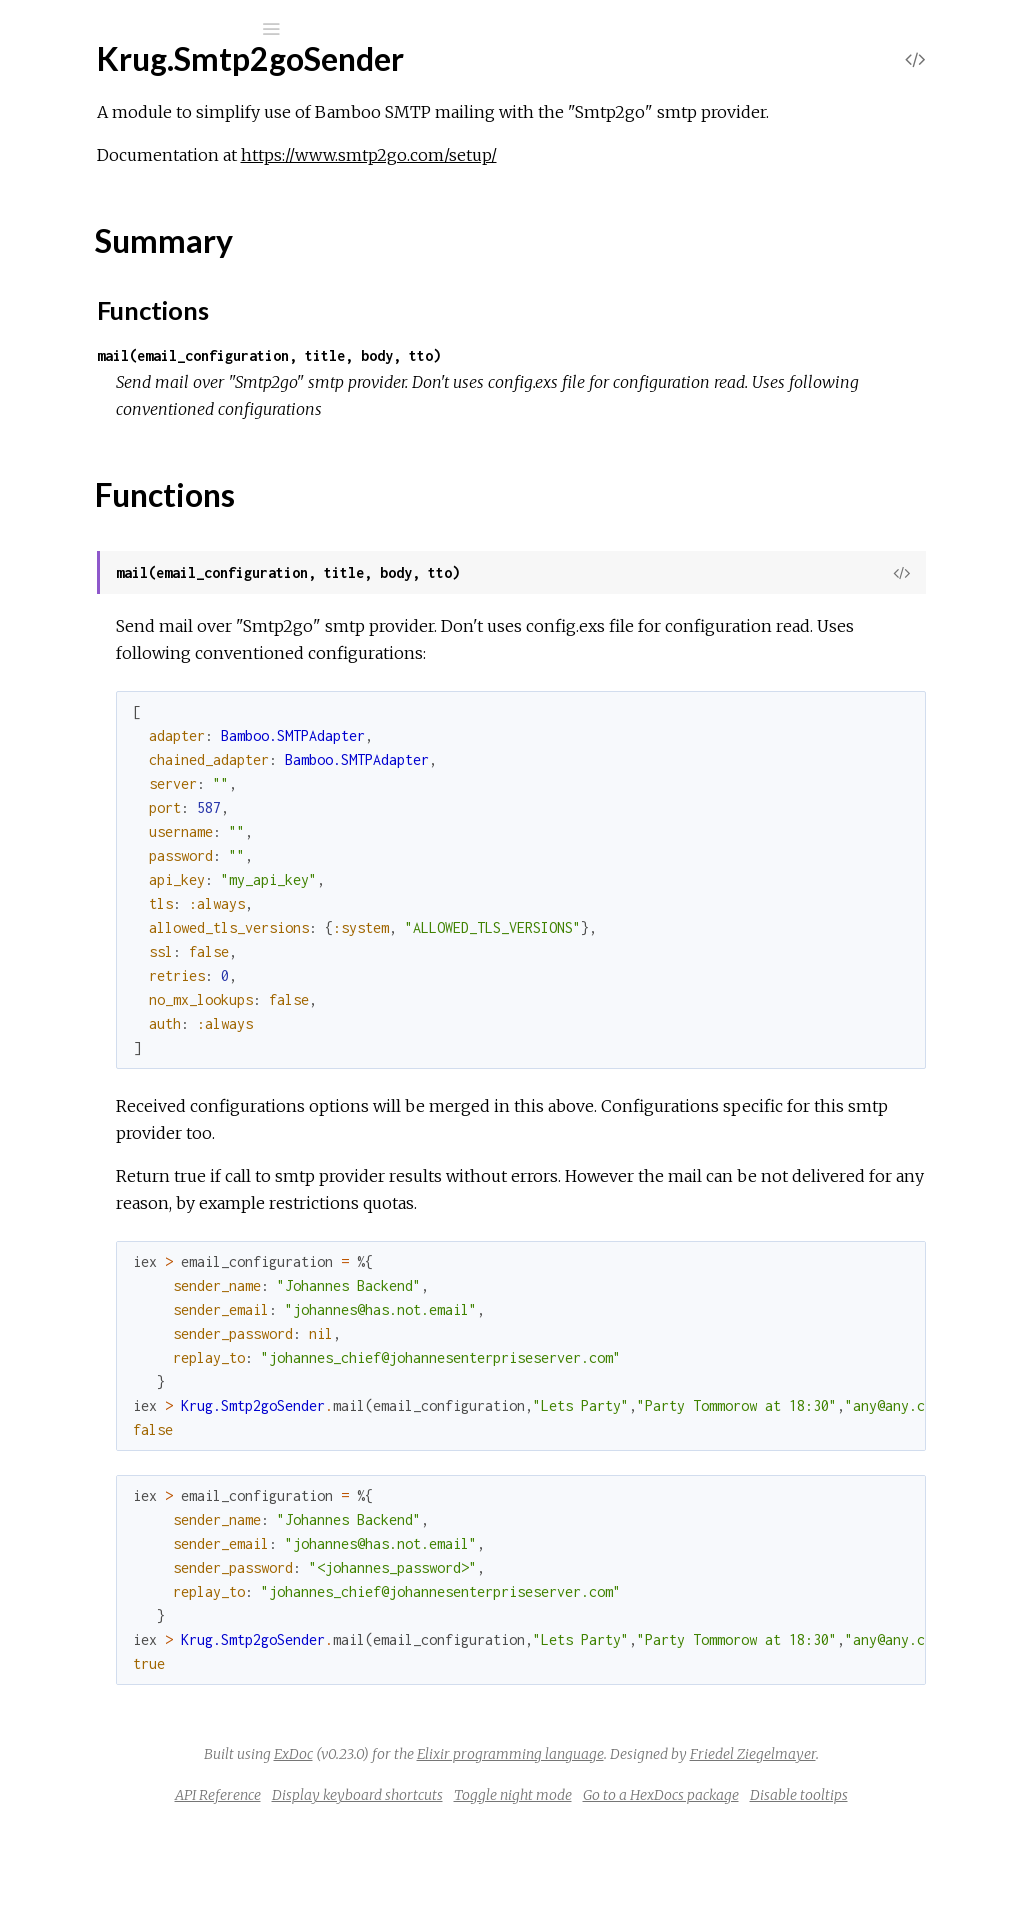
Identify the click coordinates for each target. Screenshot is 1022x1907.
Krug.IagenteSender (131, 806)
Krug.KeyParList (119, 887)
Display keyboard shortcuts (561, 1849)
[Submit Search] (29, 29)
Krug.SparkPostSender (141, 1457)
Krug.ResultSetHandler (142, 1130)
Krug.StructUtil (113, 1511)
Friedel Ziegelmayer (700, 1808)
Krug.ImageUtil (113, 833)
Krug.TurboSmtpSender (143, 1538)
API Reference (422, 1849)
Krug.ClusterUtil (117, 455)
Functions (121, 1396)
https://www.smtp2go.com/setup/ (632, 182)
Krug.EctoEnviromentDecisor (164, 590)
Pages (71, 155)
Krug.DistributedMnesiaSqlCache (177, 536)
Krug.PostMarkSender (140, 1103)
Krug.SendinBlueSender (144, 1265)
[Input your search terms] (150, 29)
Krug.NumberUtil (121, 1076)
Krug (80, 81)
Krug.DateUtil (110, 482)
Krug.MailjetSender (129, 914)
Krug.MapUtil (108, 968)
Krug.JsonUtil (108, 860)
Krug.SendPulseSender (141, 1211)
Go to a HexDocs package (865, 1849)
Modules (83, 182)
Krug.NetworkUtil (123, 1049)
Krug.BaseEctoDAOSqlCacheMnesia (190, 374)
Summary (107, 1374)
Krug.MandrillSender (133, 941)
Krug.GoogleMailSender (144, 725)
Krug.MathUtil (110, 995)
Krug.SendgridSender (135, 1238)
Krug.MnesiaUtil (117, 1022)
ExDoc (549, 1781)
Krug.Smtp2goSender (136, 1319)
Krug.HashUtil (110, 752)
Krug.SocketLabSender (143, 1430)
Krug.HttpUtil (109, 779)
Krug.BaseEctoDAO (132, 347)
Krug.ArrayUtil (111, 293)
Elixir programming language (766, 1781)
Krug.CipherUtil (115, 428)
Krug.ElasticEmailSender (146, 617)
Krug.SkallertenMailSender (154, 1292)
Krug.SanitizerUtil (121, 1184)
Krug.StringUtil (111, 1484)
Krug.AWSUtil (109, 266)
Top (87, 1352)
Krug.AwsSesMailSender (147, 320)
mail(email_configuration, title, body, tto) (532, 382)
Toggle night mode (717, 1849)
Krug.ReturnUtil (115, 1157)
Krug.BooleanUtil (120, 401)
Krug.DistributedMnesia (145, 509)
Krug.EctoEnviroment (137, 563)
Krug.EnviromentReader (146, 644)
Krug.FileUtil (104, 698)
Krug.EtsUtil (103, 671)
